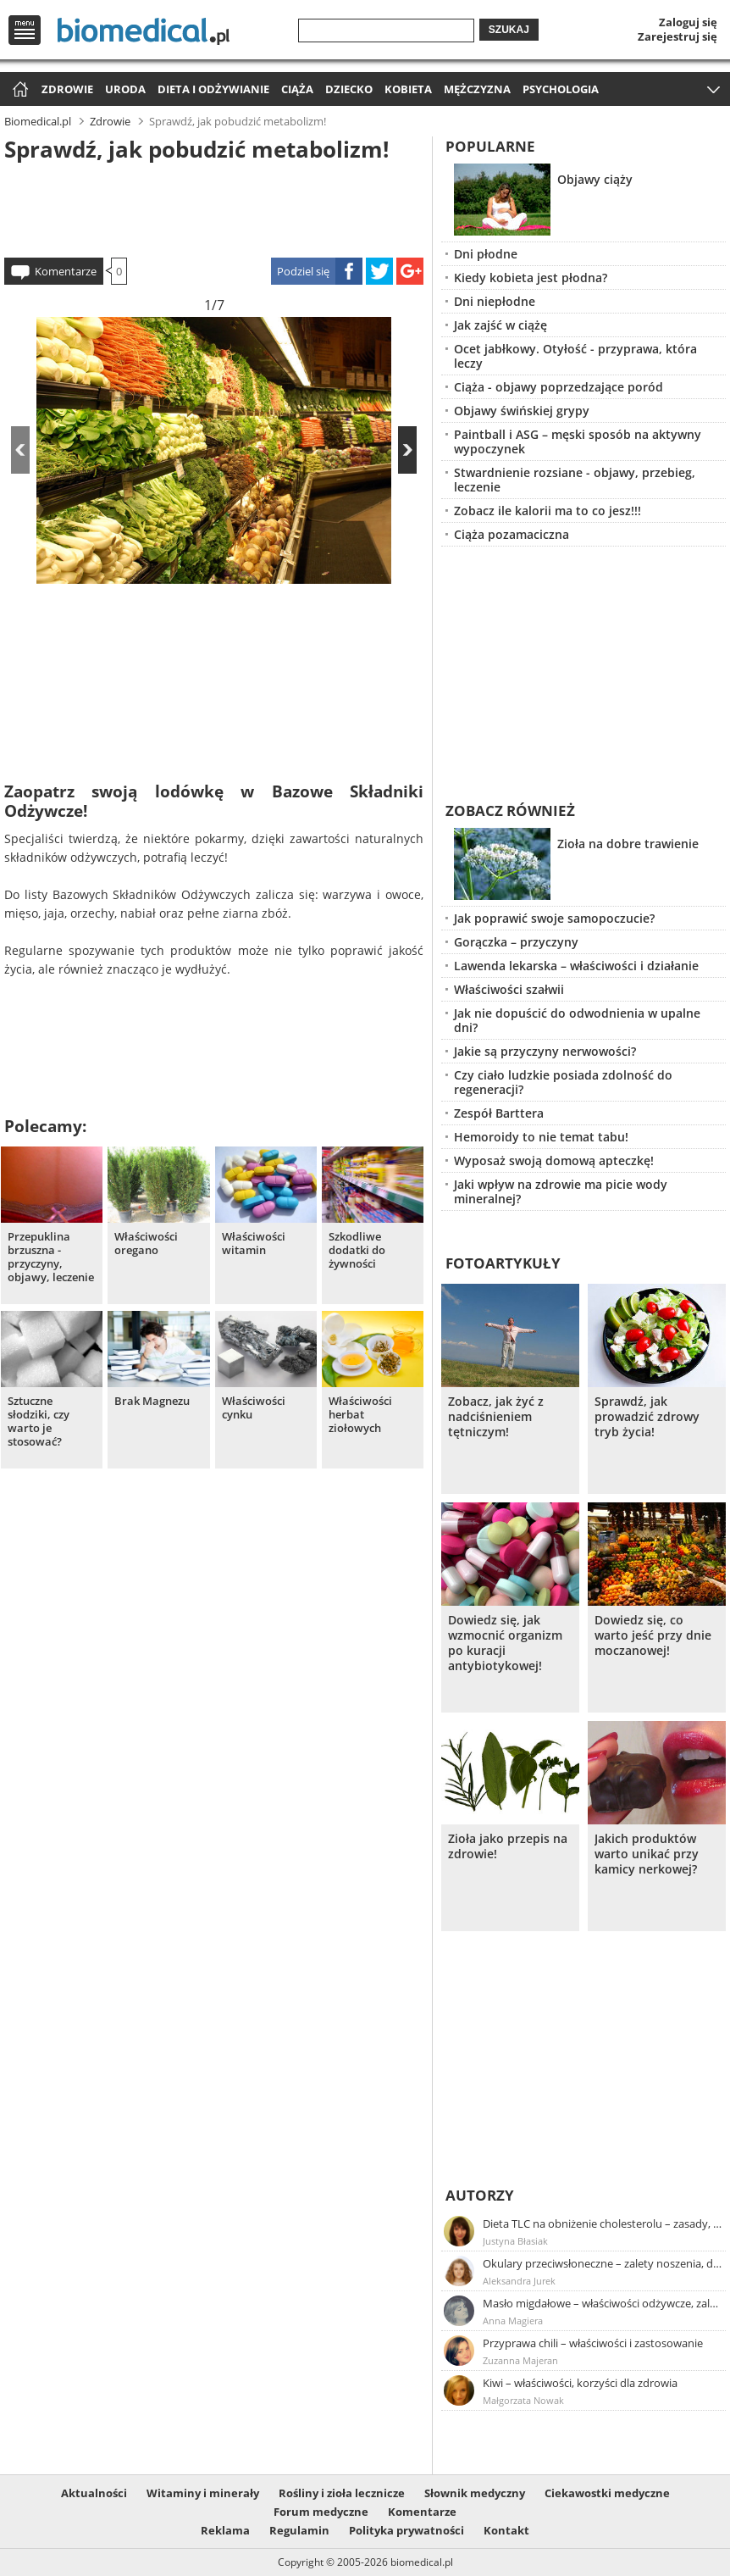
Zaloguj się (688, 22)
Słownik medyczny (474, 2493)
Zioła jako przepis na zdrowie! (507, 1846)
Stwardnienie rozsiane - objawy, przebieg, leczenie (574, 479)
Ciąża (297, 89)
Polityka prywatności (406, 2530)
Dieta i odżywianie (213, 89)
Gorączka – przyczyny (516, 942)
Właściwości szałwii (509, 989)
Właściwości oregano (146, 1243)
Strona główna (18, 90)
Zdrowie (67, 89)
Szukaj (509, 30)
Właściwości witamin (253, 1243)
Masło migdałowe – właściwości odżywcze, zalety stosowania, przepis (603, 2303)
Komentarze (66, 271)
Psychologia (561, 89)
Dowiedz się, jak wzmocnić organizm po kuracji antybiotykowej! (505, 1643)
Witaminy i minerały (203, 2493)
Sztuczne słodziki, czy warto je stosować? (38, 1421)
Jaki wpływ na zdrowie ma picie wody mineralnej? (560, 1191)
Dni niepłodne (494, 301)
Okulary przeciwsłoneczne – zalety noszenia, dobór (603, 2263)
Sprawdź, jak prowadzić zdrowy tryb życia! (647, 1417)
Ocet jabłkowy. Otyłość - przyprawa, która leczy (575, 356)
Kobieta (408, 89)
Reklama (225, 2530)
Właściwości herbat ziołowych (360, 1414)
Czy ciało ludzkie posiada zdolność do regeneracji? (563, 1082)
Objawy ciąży (595, 179)
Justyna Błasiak (515, 2241)
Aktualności (94, 2493)
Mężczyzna (477, 89)
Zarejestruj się (677, 36)
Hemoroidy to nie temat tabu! (541, 1137)
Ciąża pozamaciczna (511, 534)
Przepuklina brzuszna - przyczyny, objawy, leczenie (51, 1257)
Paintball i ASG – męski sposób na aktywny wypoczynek (577, 441)
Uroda (125, 89)
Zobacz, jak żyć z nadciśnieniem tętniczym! (496, 1417)
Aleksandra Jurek (519, 2280)
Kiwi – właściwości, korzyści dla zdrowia (580, 2382)
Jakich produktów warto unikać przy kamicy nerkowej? (647, 1854)
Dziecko (349, 89)
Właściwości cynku (253, 1408)
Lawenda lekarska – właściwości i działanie (576, 966)
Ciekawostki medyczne (607, 2493)
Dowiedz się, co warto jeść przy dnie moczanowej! (653, 1635)
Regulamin (299, 2530)
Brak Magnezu (152, 1401)
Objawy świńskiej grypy (521, 410)
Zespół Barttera (499, 1113)
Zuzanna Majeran (520, 2360)
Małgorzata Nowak (523, 2400)
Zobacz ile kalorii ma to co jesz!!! (547, 510)
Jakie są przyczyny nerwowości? (545, 1051)
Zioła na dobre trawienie (628, 844)
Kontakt (506, 2530)
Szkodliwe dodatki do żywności (357, 1250)
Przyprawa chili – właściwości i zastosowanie (593, 2343)
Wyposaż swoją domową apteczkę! (554, 1160)
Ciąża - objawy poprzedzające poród (558, 387)
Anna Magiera (513, 2320)
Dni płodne (485, 254)
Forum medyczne (321, 2511)
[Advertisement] (213, 207)
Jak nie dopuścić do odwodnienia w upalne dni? (577, 1020)
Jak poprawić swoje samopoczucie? (554, 918)
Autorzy (479, 2195)
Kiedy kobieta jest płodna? (530, 277)
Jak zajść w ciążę (500, 325)
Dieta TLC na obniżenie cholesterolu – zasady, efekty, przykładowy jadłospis (603, 2223)
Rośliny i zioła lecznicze (342, 2493)
